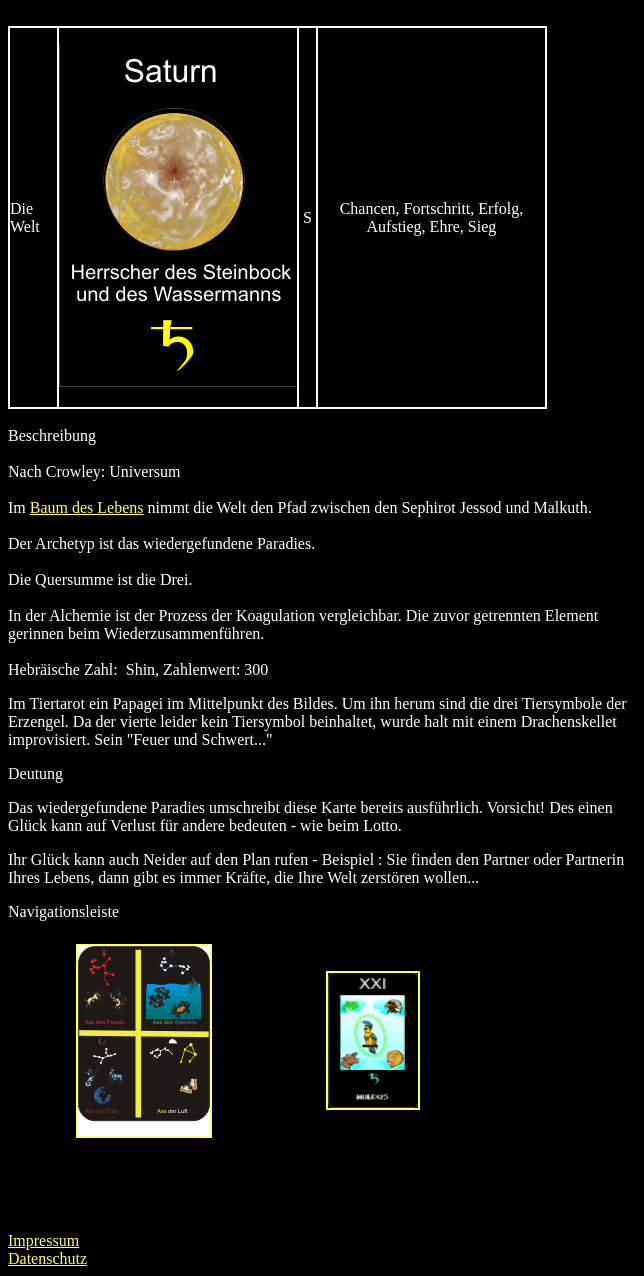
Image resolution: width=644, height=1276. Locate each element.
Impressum (43, 1240)
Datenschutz (47, 1258)
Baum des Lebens (87, 507)
